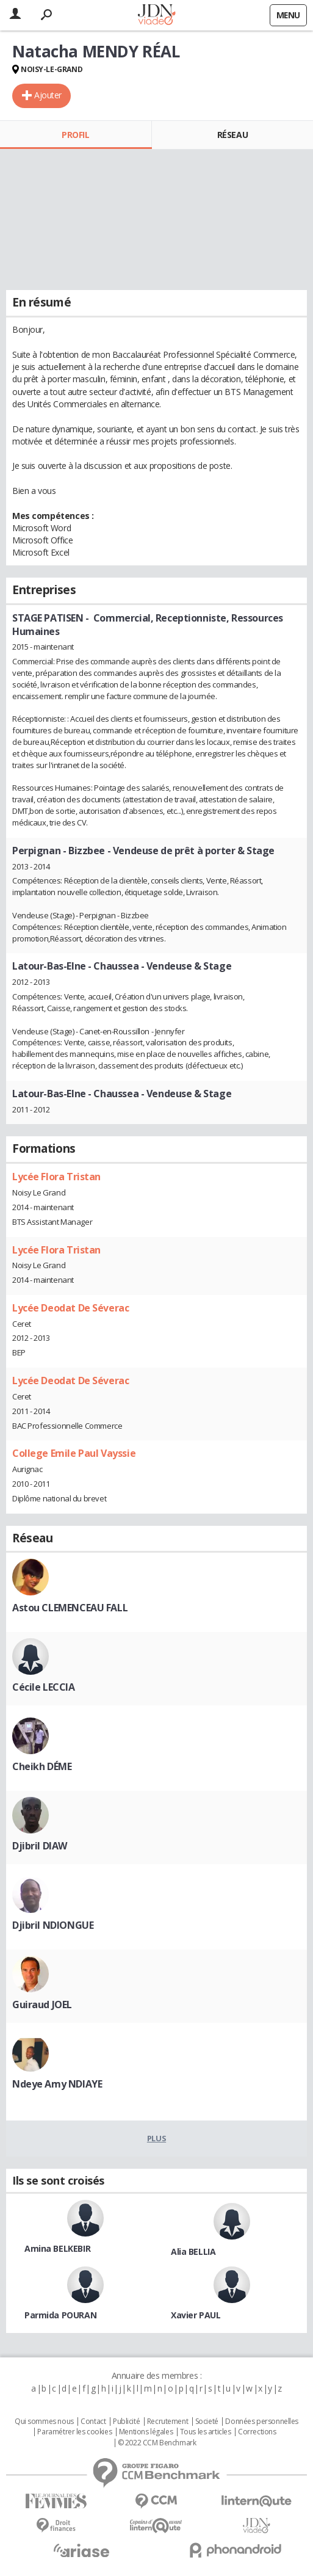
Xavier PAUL (195, 2315)
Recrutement (167, 2421)
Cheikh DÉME (41, 1766)
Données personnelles (261, 2421)
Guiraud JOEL (42, 2004)
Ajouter (48, 95)
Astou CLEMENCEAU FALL (70, 1607)
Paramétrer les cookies (74, 2432)
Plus (156, 2138)
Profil (75, 134)
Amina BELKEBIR (57, 2248)
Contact (93, 2421)
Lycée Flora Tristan (56, 1176)
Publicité (126, 2421)
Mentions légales (146, 2432)
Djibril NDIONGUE (52, 1925)
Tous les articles (205, 2432)
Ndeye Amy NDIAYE (57, 2084)
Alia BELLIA (193, 2251)
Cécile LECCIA (43, 1687)
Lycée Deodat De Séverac (70, 1308)
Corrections (257, 2432)
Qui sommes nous (44, 2421)
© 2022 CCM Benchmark (157, 2443)
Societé (206, 2421)
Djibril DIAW (39, 1845)
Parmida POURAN (60, 2315)
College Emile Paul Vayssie (73, 1453)
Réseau (232, 134)
